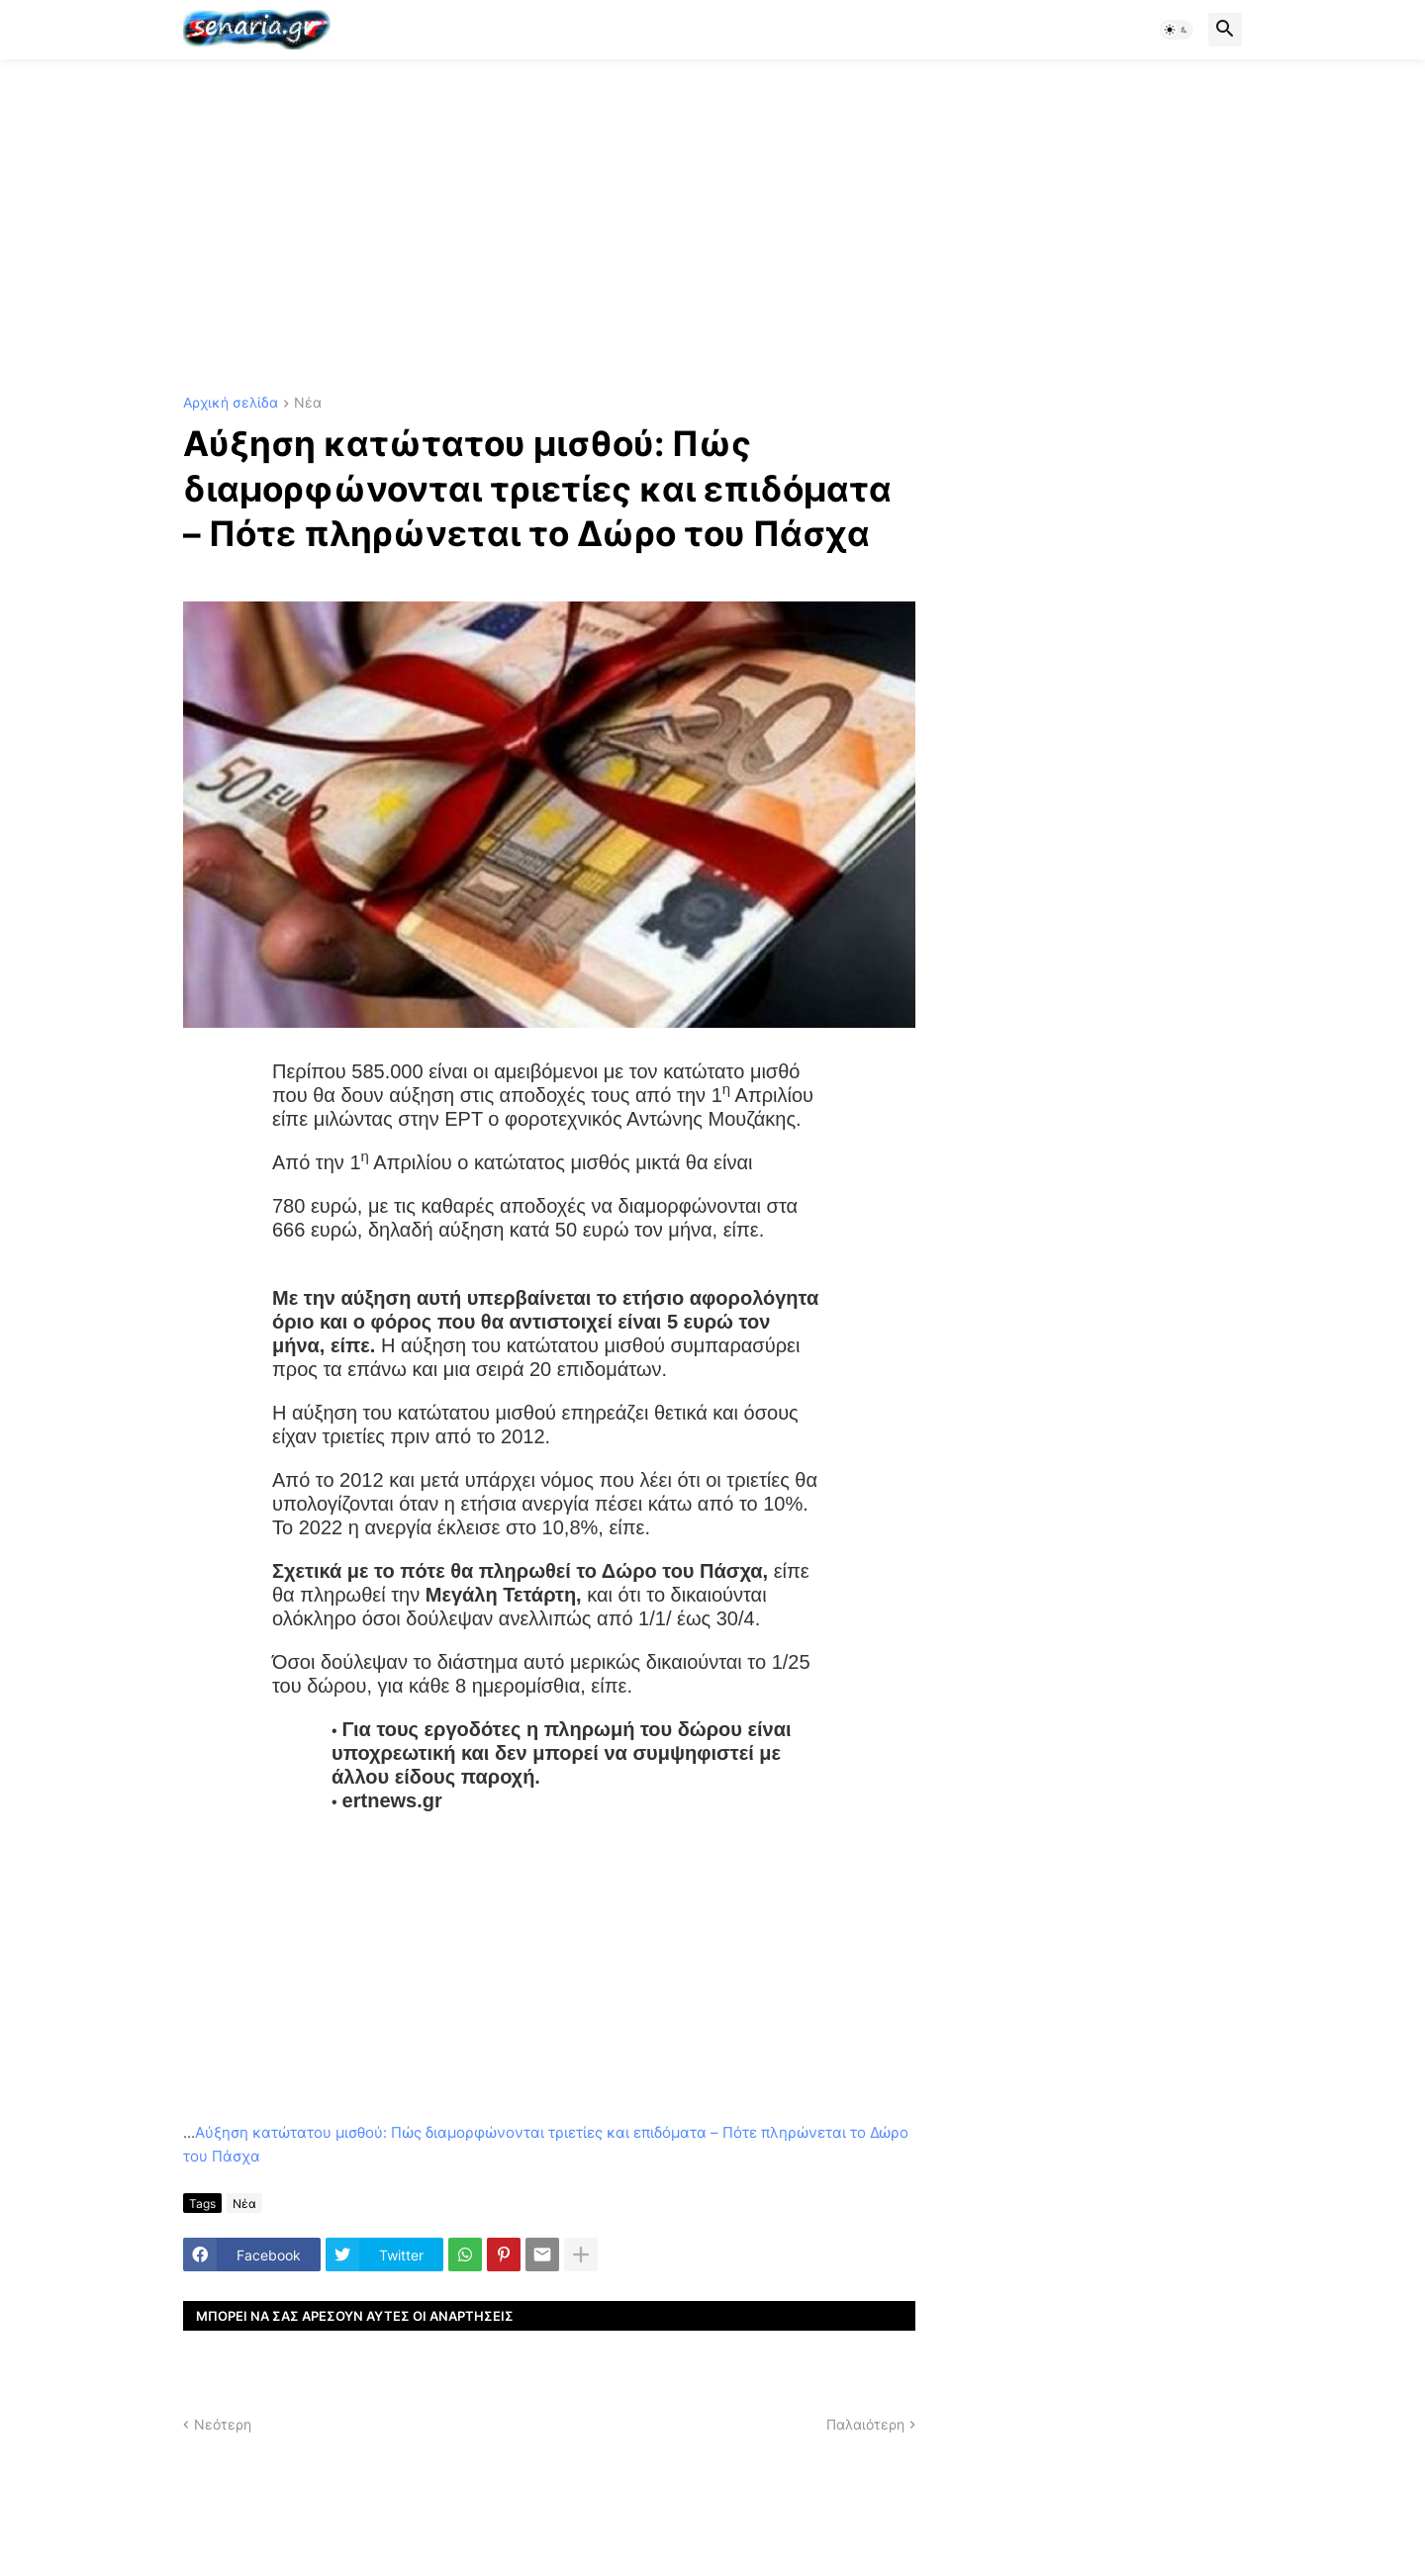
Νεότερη (222, 2424)
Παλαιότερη (865, 2424)
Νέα (308, 403)
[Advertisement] (712, 227)
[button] (1176, 30)
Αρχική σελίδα (230, 403)
